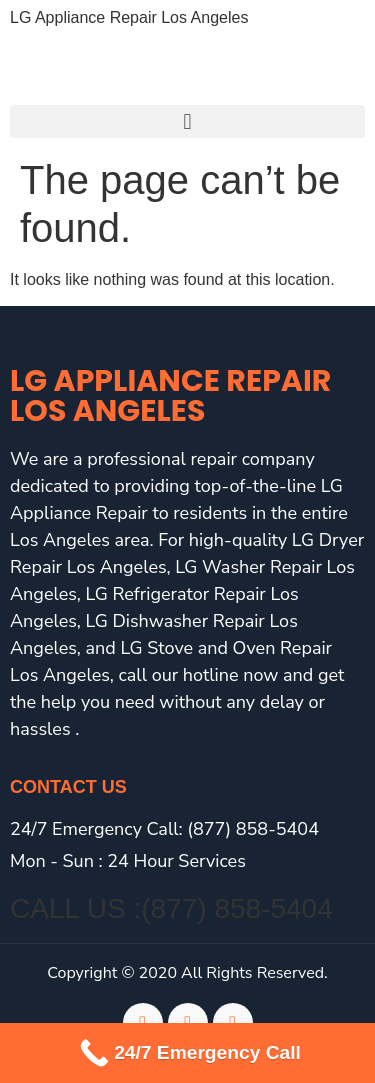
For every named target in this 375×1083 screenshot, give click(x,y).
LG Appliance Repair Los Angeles (129, 17)
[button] (187, 121)
